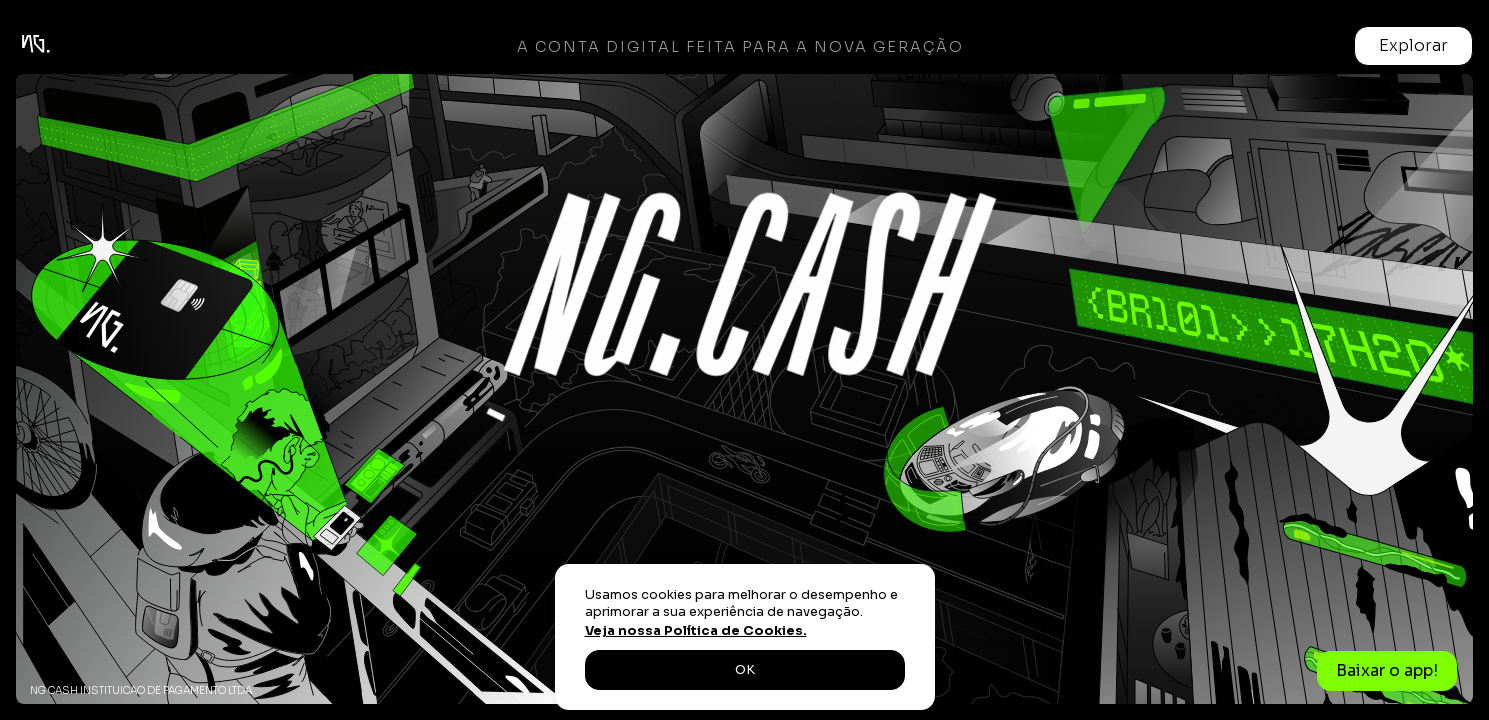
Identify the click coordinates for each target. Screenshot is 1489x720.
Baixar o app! (1387, 670)
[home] (71, 46)
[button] (1413, 46)
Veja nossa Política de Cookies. (696, 631)
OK (745, 670)
